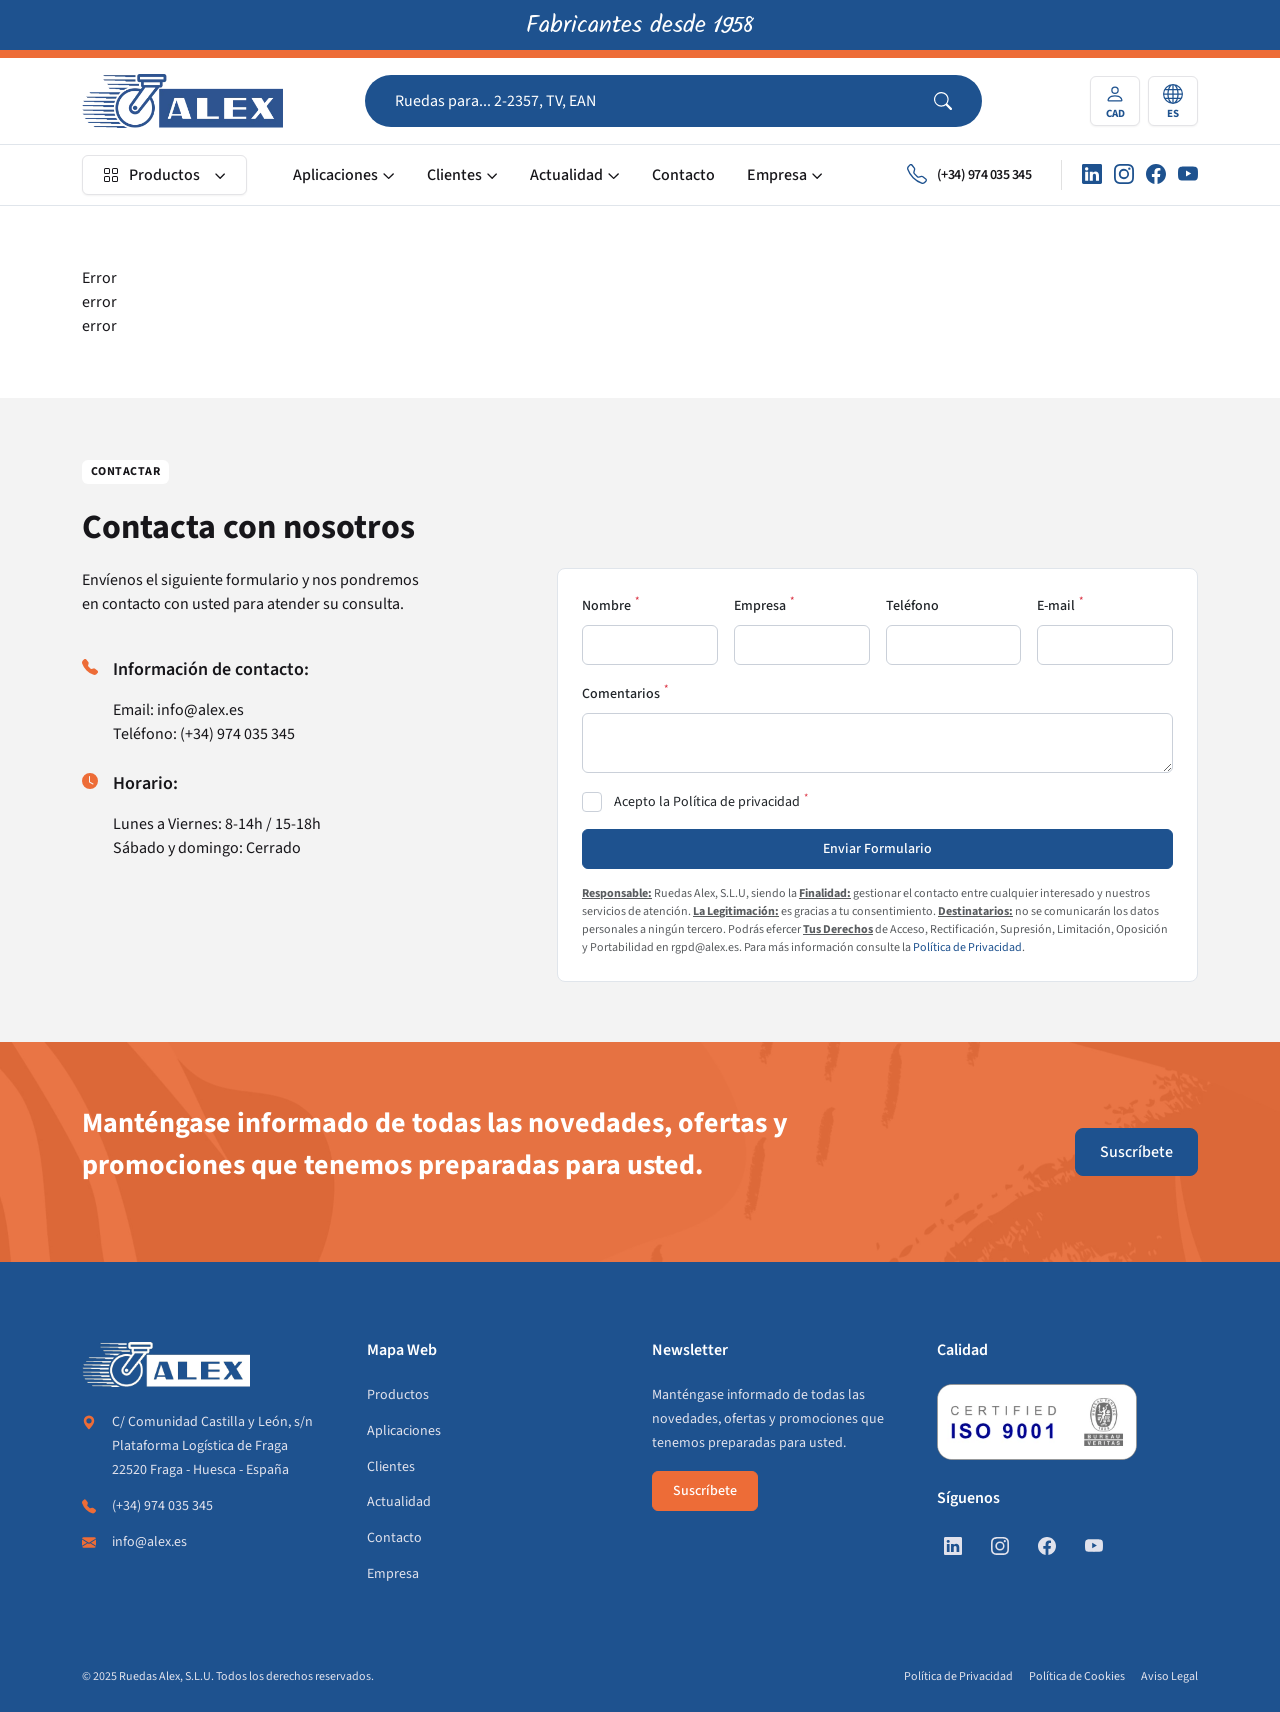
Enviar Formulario (877, 849)
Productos (151, 175)
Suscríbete (1136, 1152)
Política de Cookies (1077, 1676)
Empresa (777, 175)
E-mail (1056, 606)
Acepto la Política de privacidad (707, 802)
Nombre (606, 606)
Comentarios (621, 694)
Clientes (454, 175)
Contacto (683, 175)
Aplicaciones (335, 175)
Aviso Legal (1169, 1676)
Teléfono (912, 606)
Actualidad (566, 175)
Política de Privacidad (967, 947)
